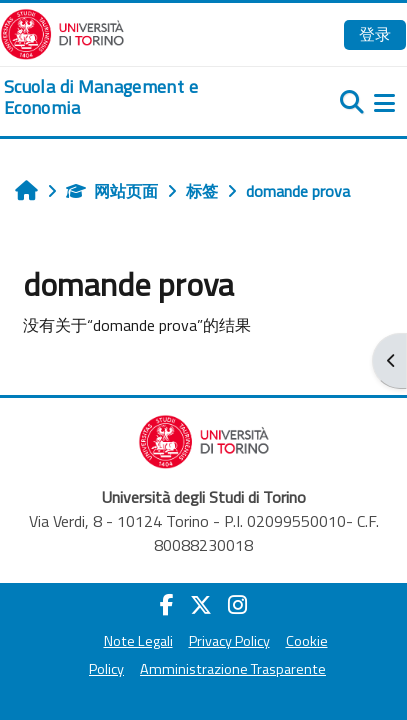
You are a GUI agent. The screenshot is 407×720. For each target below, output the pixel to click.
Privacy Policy (229, 641)
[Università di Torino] (62, 32)
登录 (375, 34)
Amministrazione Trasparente (233, 669)
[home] (135, 97)
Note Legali (138, 641)
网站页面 (112, 191)
